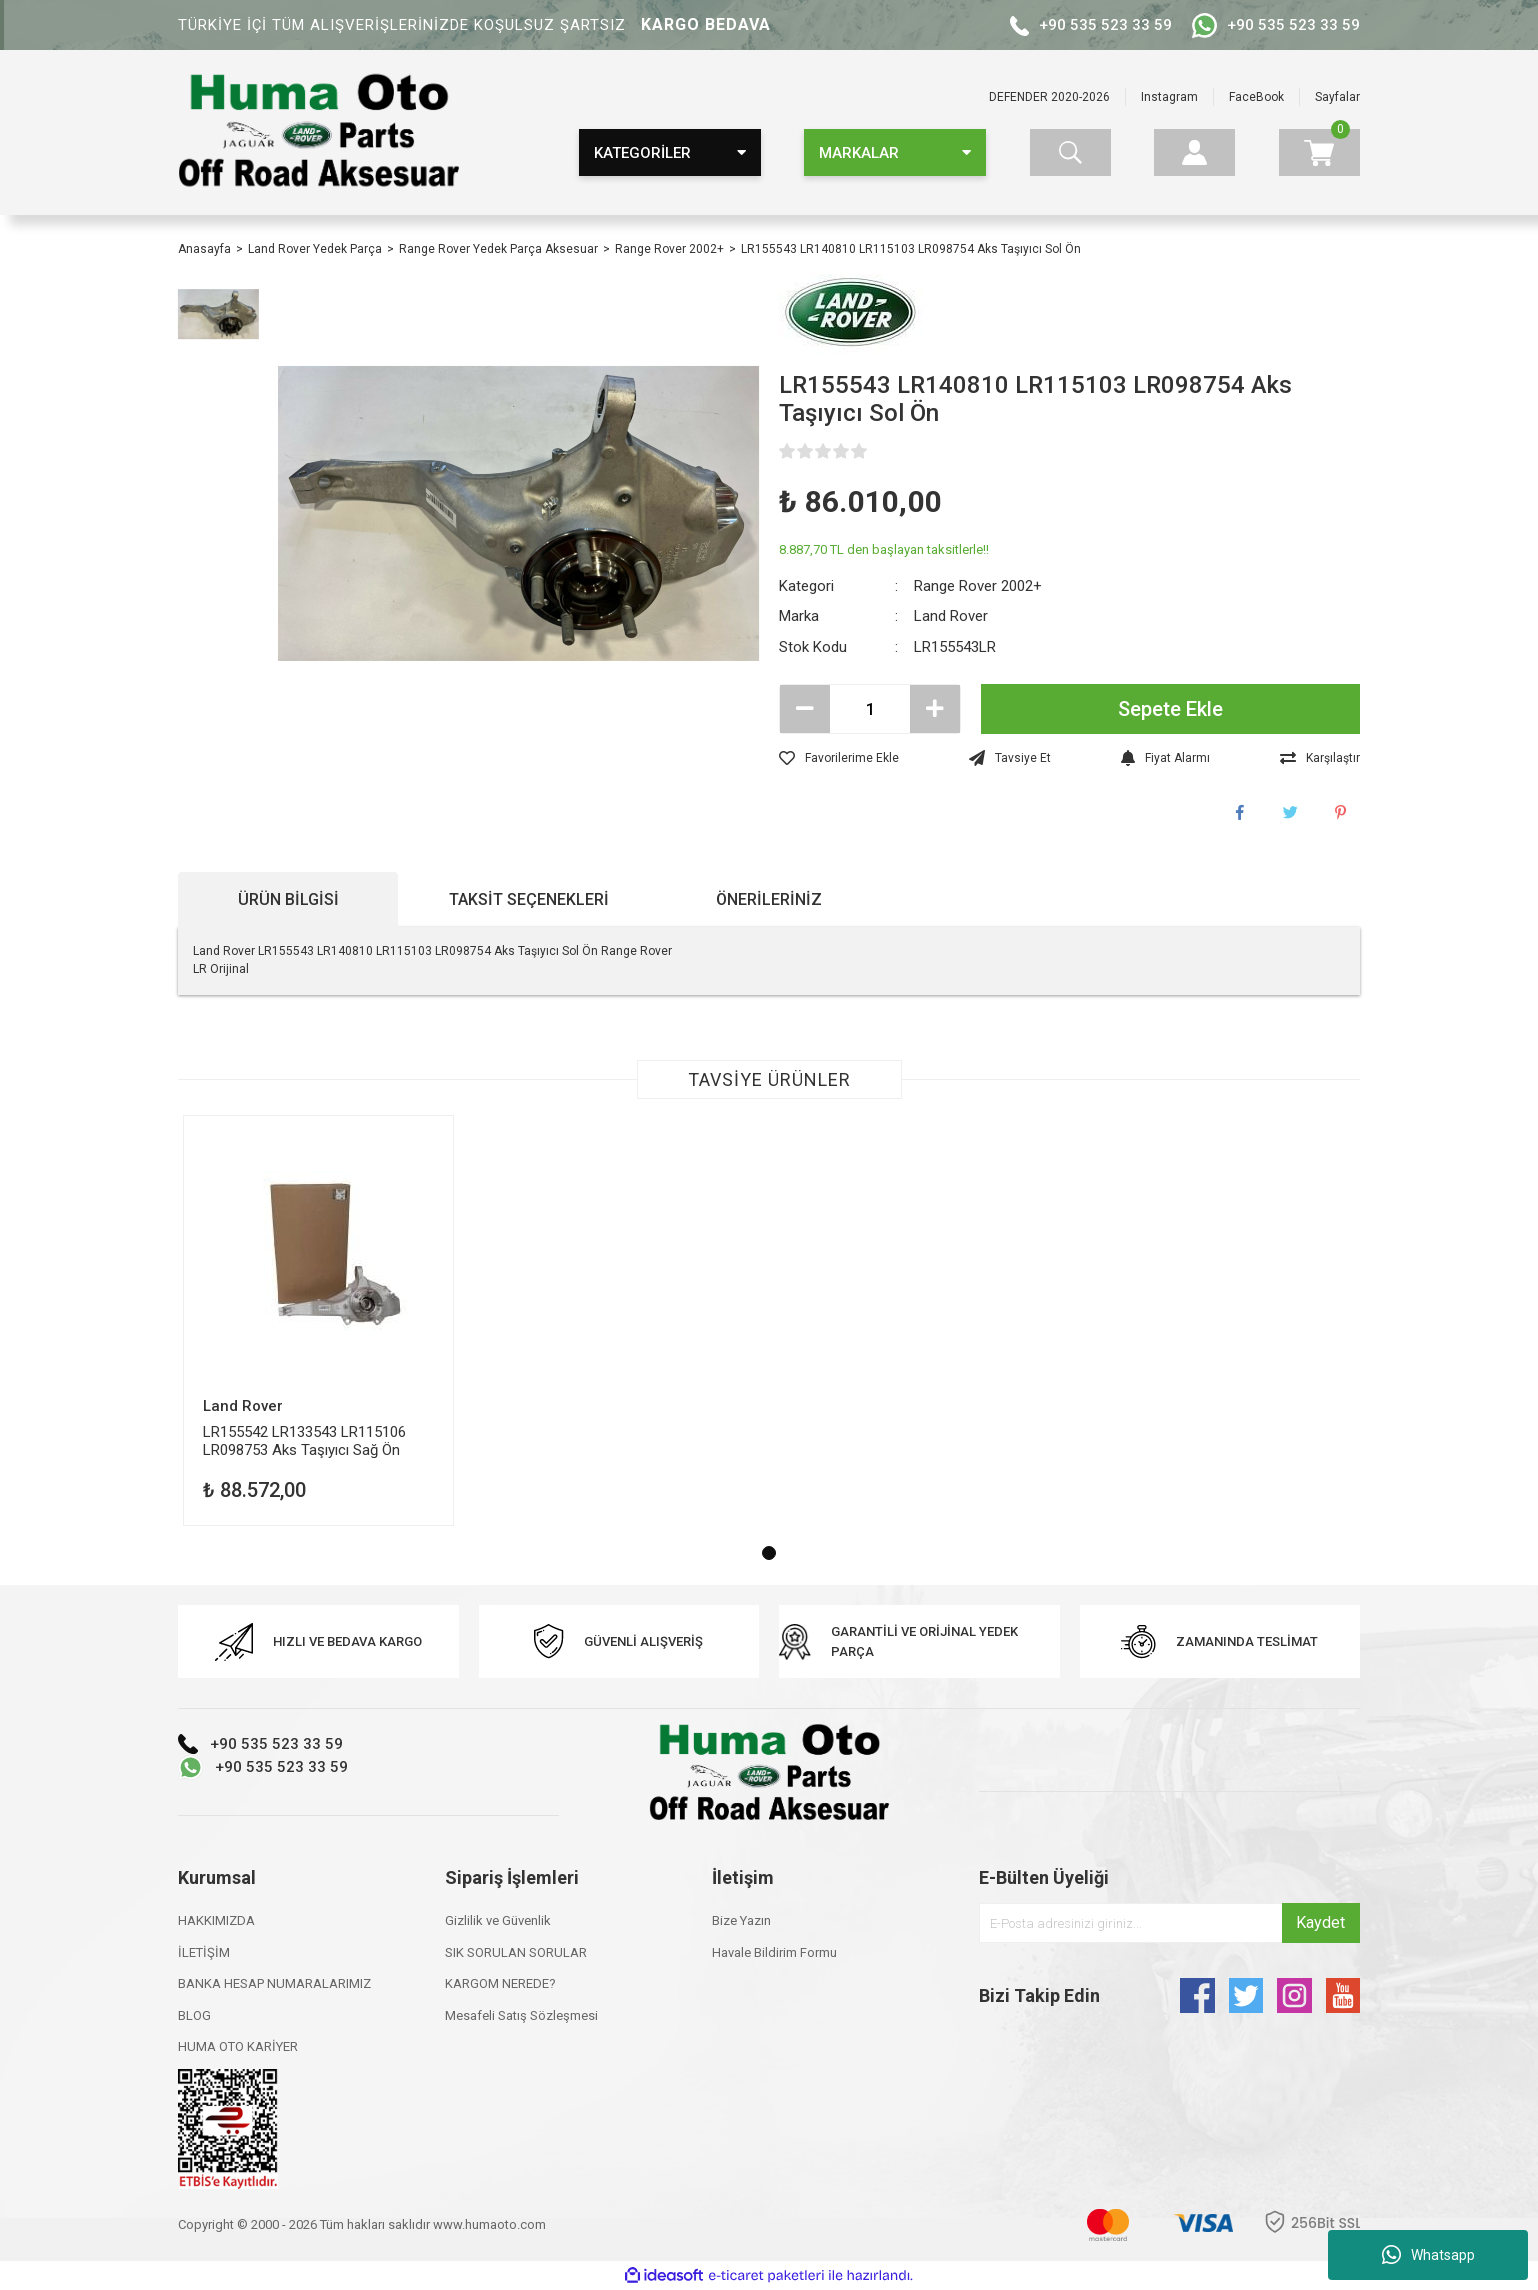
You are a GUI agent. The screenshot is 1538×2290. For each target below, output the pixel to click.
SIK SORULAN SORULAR (516, 1952)
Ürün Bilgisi (288, 899)
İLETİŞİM (204, 1952)
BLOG (194, 2015)
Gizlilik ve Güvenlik (498, 1920)
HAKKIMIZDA (216, 1920)
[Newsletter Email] (1169, 1923)
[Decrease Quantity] (805, 709)
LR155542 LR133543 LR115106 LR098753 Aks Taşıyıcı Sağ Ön (304, 1440)
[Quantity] (870, 709)
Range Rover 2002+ (978, 586)
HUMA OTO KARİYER (238, 2046)
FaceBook (1256, 97)
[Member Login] (1194, 152)
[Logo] (318, 131)
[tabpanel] (318, 1320)
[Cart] (1319, 152)
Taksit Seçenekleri (529, 899)
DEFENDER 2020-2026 (1049, 97)
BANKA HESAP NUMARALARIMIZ (274, 1983)
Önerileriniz (769, 899)
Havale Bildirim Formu (774, 1952)
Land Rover (951, 616)
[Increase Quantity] (935, 709)
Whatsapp (1428, 2255)
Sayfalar (1337, 97)
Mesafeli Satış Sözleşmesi (521, 2015)
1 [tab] (769, 1553)
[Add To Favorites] (839, 758)
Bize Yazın (741, 1920)
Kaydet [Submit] (1320, 1922)
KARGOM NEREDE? (500, 1983)
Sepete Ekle (1170, 709)
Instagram (1169, 97)
